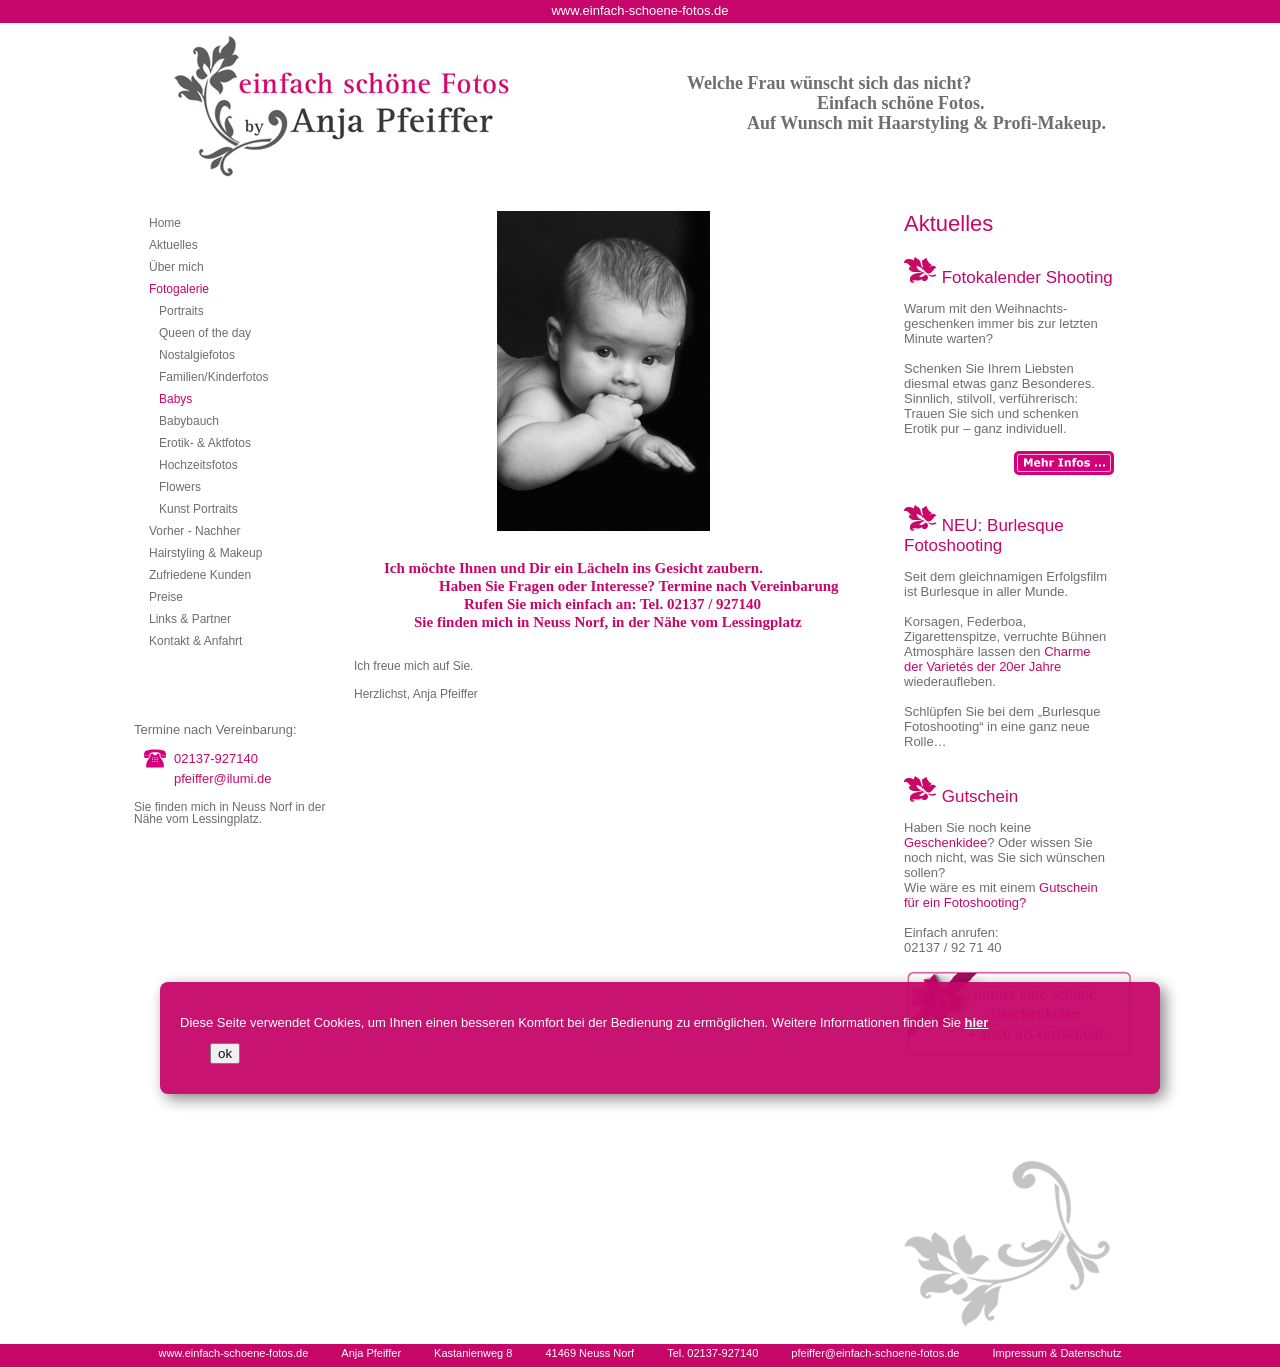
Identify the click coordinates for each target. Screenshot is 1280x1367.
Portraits (181, 311)
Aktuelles (173, 245)
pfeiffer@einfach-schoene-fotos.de (875, 1353)
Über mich (176, 267)
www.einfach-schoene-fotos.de (233, 1353)
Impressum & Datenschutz (1057, 1353)
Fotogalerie (179, 289)
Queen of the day (205, 333)
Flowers (180, 487)
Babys (175, 399)
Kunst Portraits (198, 509)
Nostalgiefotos (197, 355)
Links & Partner (190, 619)
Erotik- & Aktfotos (205, 443)
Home (165, 223)
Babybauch (189, 421)
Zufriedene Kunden (200, 575)
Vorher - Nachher (194, 531)
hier (977, 1022)
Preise (166, 597)
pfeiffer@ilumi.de (223, 778)
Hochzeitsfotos (198, 465)
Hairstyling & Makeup (205, 553)
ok (225, 1053)
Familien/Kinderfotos (213, 377)
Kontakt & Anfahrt (195, 641)
